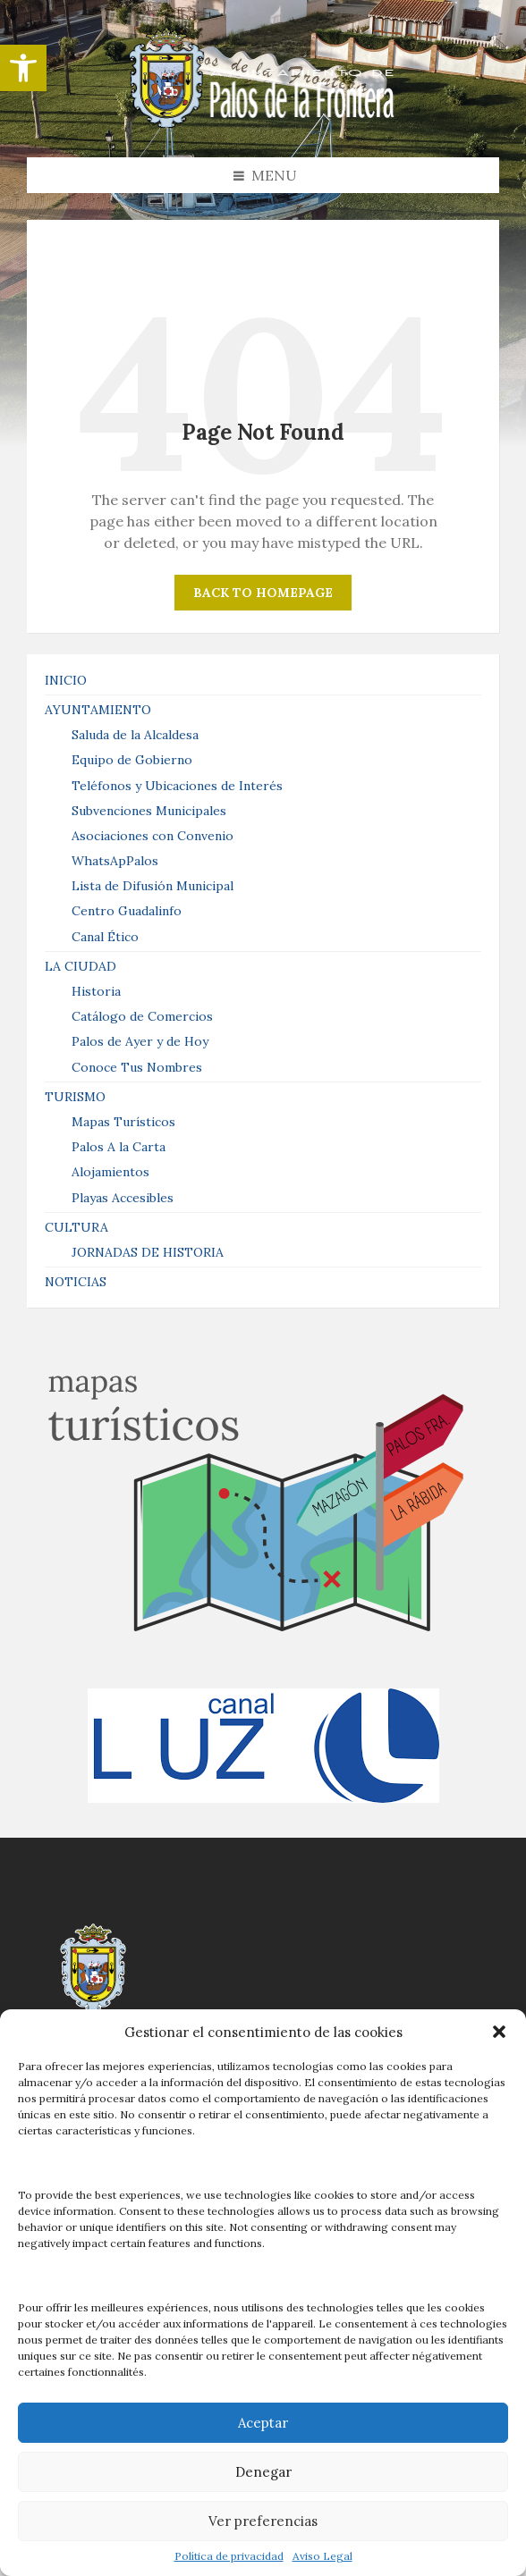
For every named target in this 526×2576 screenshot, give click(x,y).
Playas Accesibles (123, 1198)
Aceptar (263, 2422)
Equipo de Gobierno (132, 760)
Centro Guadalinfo (127, 911)
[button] (23, 68)
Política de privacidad (229, 2556)
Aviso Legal (322, 2556)
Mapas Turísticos (123, 1122)
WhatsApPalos (115, 861)
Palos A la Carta (118, 1147)
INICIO (66, 680)
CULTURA (76, 1227)
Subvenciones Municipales (149, 811)
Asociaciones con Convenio (152, 836)
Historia (96, 991)
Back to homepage (263, 593)
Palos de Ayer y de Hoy (140, 1041)
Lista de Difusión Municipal (152, 886)
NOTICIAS (75, 1282)
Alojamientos (110, 1172)
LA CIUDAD (80, 966)
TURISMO (75, 1097)
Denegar (263, 2471)
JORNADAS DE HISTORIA (148, 1252)
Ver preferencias (263, 2521)
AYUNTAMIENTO (98, 710)
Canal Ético (105, 937)
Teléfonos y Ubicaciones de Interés (177, 786)
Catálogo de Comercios (142, 1016)
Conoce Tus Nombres (137, 1067)
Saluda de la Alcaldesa (135, 735)
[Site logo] (263, 122)
